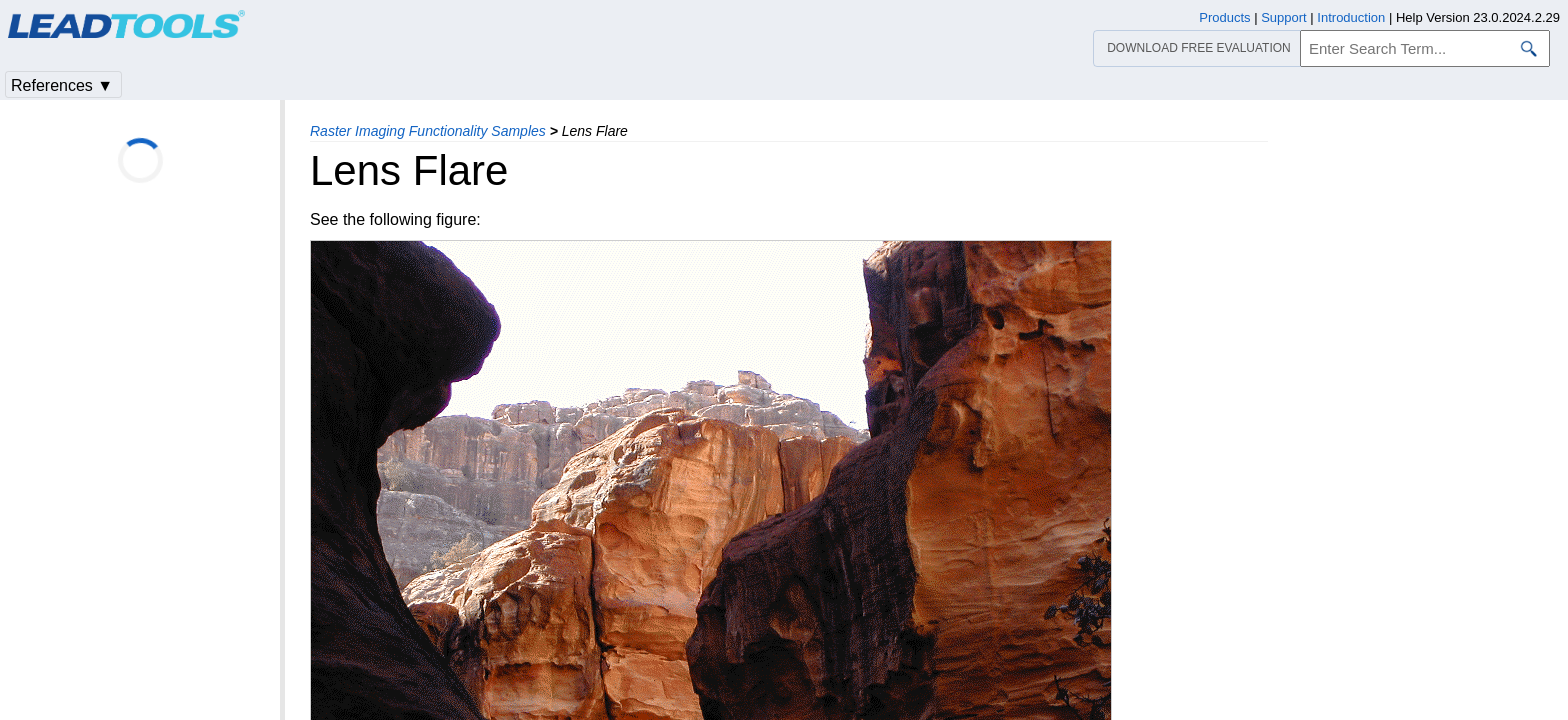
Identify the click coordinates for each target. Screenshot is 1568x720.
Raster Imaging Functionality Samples (428, 131)
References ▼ (62, 85)
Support (1284, 17)
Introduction (1351, 17)
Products (1224, 17)
